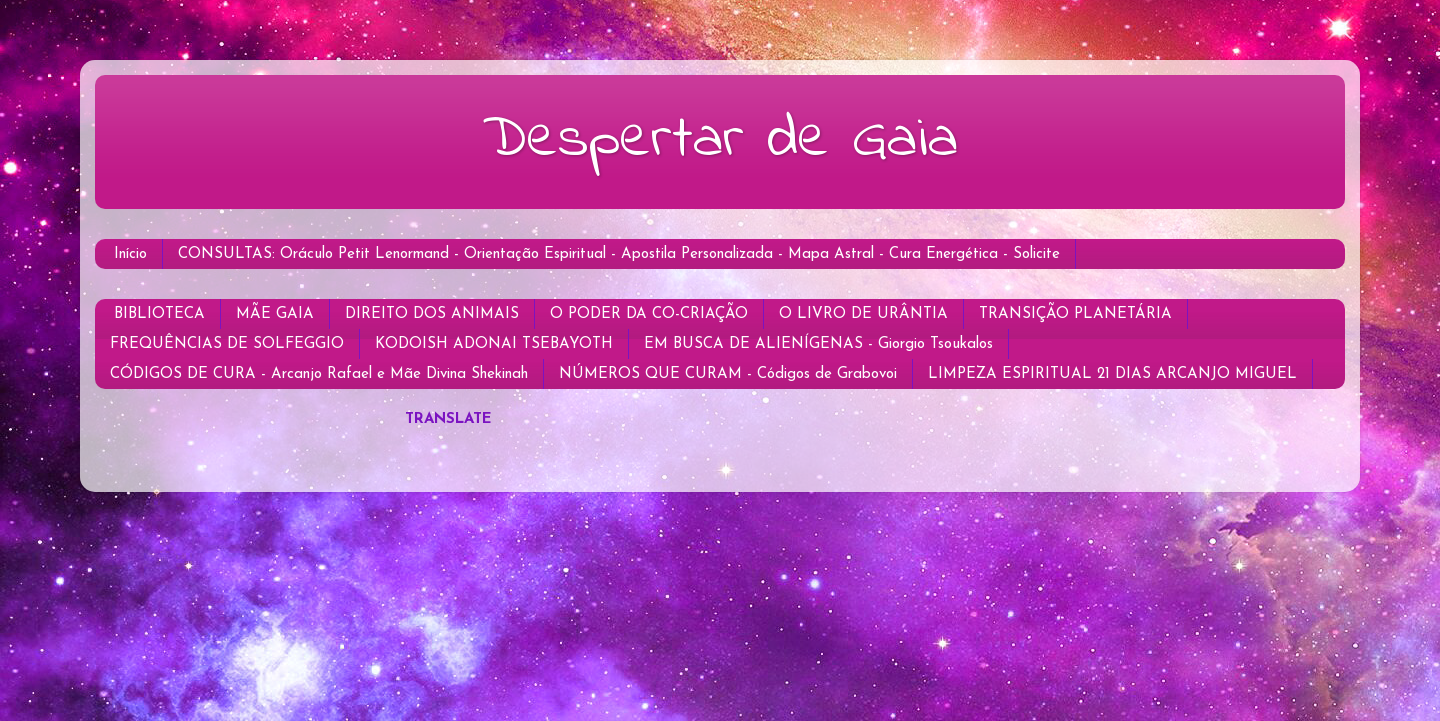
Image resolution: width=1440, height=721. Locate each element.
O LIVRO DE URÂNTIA (863, 314)
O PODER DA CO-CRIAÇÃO (649, 314)
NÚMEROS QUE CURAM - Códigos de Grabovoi (728, 374)
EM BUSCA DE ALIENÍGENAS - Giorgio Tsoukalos (818, 344)
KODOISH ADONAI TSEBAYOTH (494, 344)
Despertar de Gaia (720, 140)
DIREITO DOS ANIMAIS (432, 314)
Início (130, 254)
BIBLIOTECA (159, 314)
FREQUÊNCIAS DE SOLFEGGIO (227, 344)
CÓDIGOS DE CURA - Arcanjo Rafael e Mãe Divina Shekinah (319, 374)
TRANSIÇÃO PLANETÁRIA (1075, 314)
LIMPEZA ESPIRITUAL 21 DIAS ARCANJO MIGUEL (1112, 374)
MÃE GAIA (275, 314)
